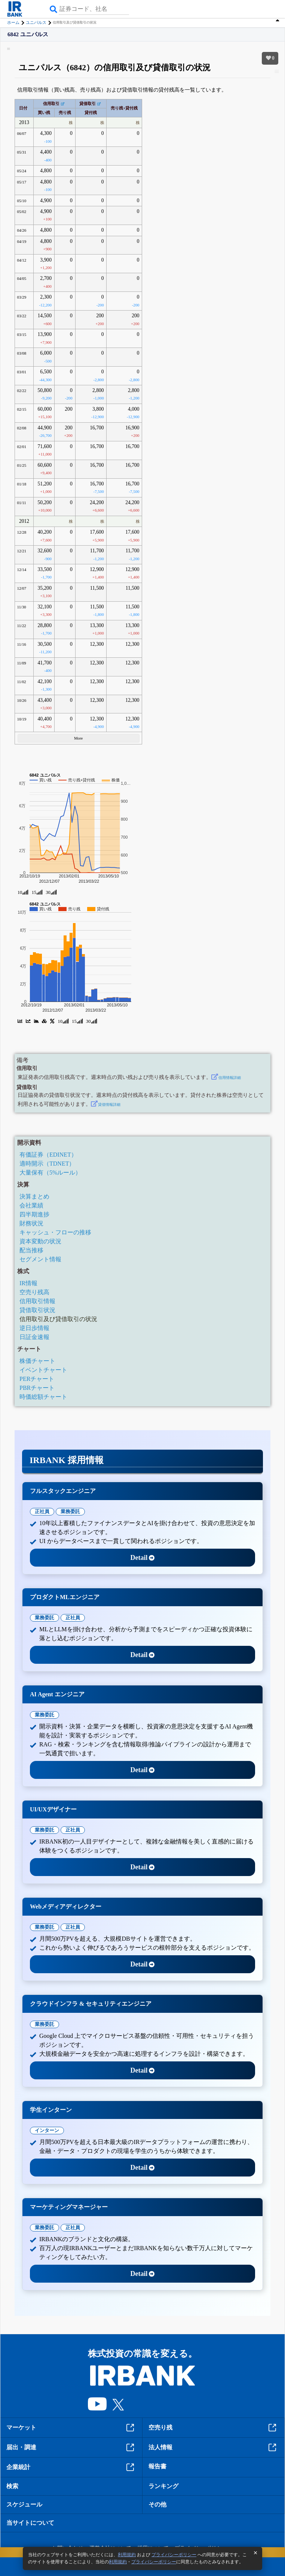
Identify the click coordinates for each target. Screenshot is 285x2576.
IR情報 (28, 1283)
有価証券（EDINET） (48, 1154)
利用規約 (127, 2554)
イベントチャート (43, 1370)
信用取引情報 (37, 1301)
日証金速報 (34, 1337)
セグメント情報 (40, 1259)
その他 (157, 2504)
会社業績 (31, 1205)
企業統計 (71, 2467)
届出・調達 (71, 2447)
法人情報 (213, 2447)
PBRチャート (37, 1388)
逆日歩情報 (34, 1328)
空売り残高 (34, 1292)
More (78, 738)
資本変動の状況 (40, 1241)
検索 (12, 2486)
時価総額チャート (43, 1397)
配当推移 (31, 1250)
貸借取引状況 (37, 1310)
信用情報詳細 (229, 1078)
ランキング (163, 2486)
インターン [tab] (47, 2130)
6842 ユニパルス (27, 34)
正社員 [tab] (42, 1511)
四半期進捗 (34, 1214)
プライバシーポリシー (173, 2554)
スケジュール (24, 2504)
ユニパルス (36, 22)
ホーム (13, 22)
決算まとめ (34, 1196)
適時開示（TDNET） (47, 1163)
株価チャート (37, 1361)
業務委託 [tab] (70, 1511)
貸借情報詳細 (109, 1104)
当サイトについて (30, 2523)
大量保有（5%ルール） (50, 1172)
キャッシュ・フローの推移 (55, 1232)
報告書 (157, 2466)
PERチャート (36, 1379)
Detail (143, 1557)
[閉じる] (255, 2552)
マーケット (71, 2427)
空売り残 (213, 2427)
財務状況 (31, 1223)
